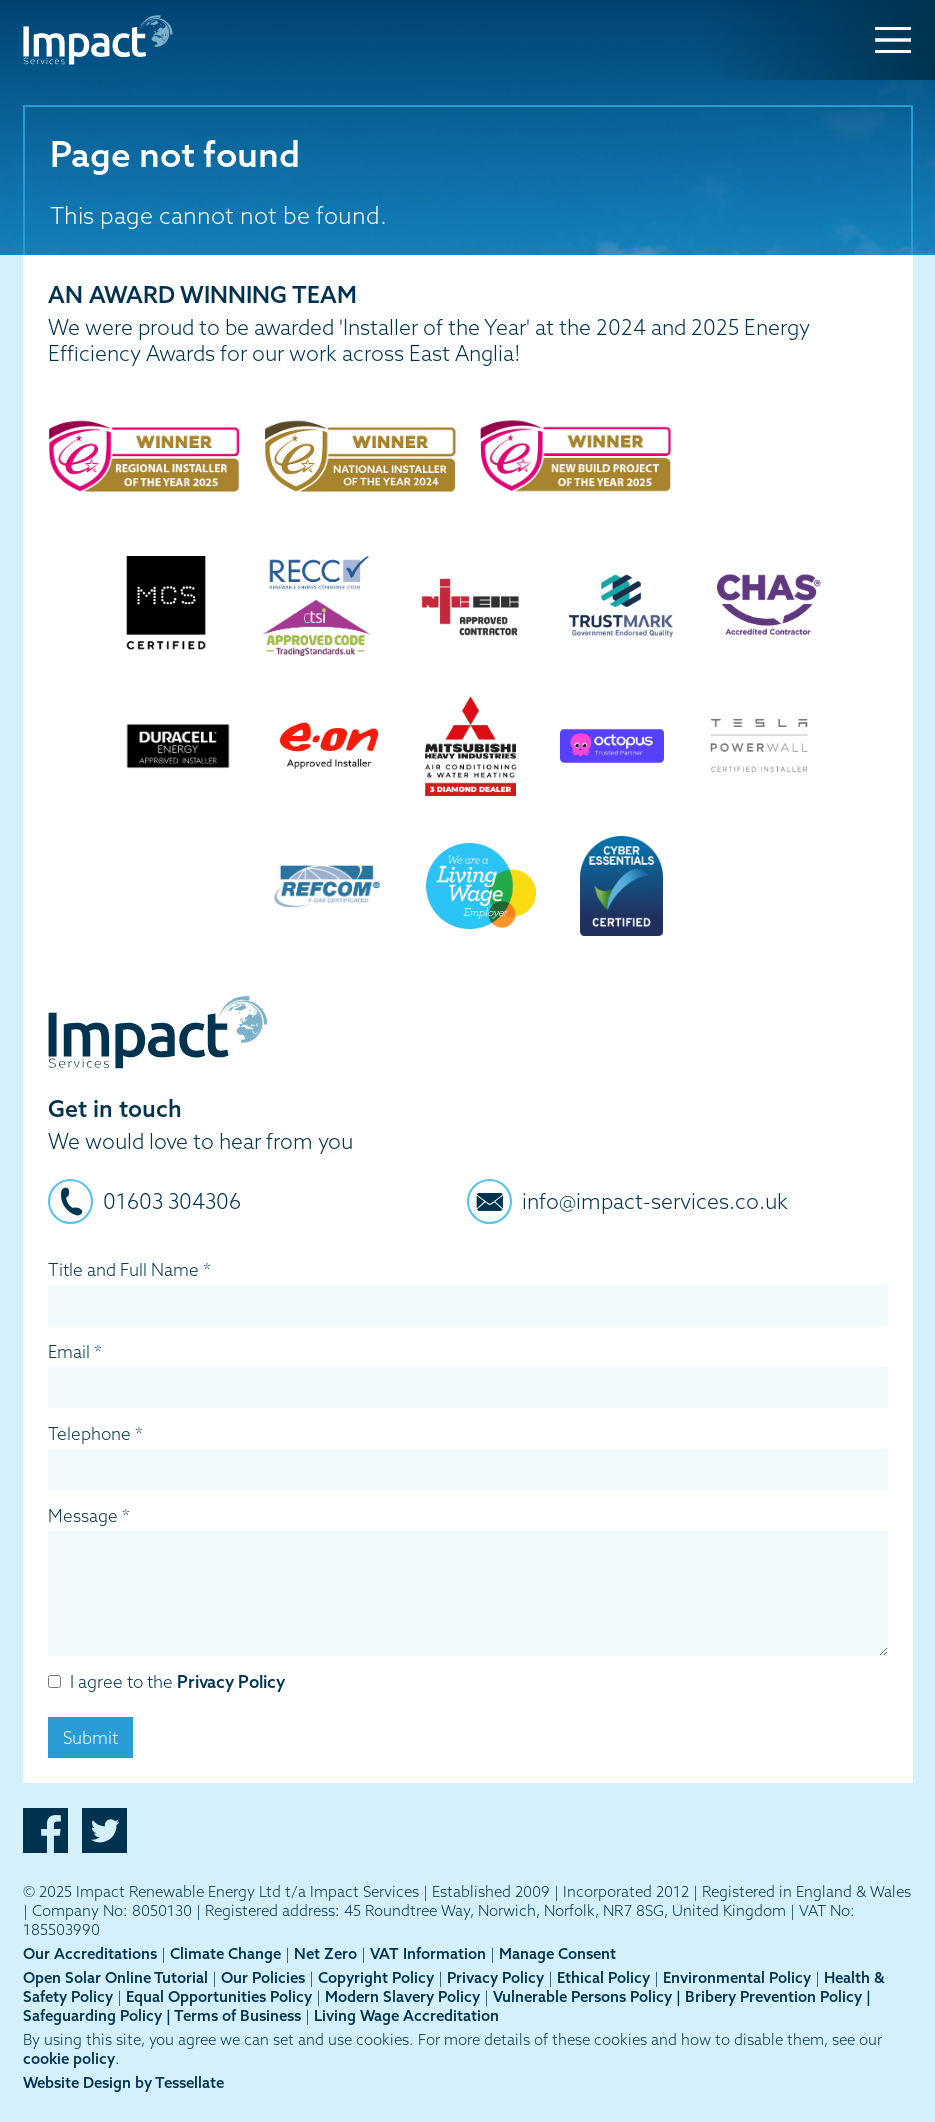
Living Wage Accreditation (406, 2015)
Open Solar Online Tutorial (115, 1977)
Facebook (45, 1830)
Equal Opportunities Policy (219, 1996)
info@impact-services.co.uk (655, 1201)
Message (89, 1515)
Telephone (95, 1433)
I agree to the (166, 1681)
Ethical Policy (603, 1977)
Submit (90, 1737)
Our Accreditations (90, 1953)
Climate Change (225, 1953)
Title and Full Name (129, 1269)
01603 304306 (172, 1201)
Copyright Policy (376, 1977)
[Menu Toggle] (893, 40)
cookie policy (69, 2058)
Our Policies (263, 1977)
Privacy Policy (231, 1681)
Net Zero (325, 1953)
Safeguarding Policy (94, 2015)
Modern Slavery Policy (402, 1996)
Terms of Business (237, 2015)
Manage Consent (557, 1953)
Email (75, 1351)
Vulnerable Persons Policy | (589, 1996)
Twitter (104, 1830)
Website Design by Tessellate (123, 2082)
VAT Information (428, 1953)
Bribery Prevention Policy (775, 1996)
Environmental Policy (737, 1977)
